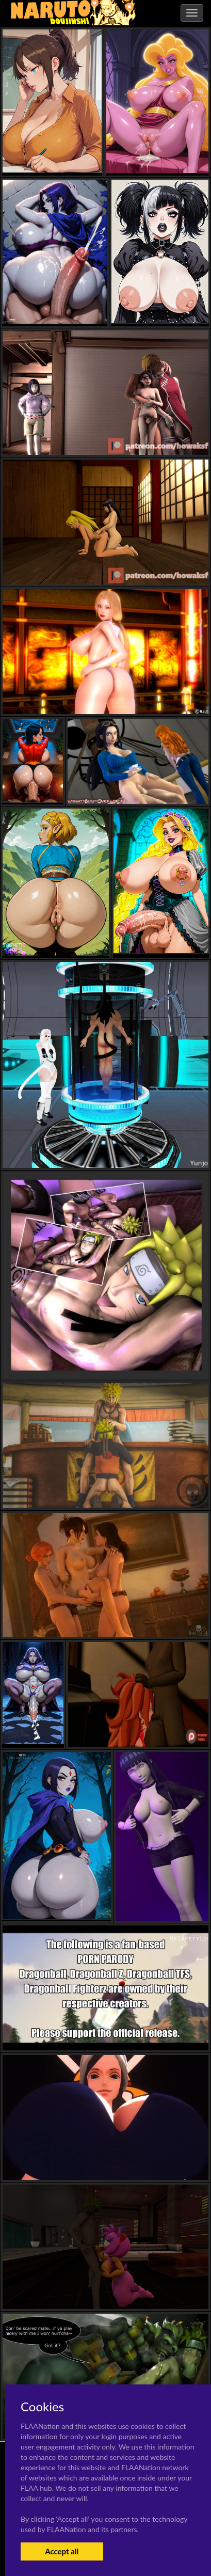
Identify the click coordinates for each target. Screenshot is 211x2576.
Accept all (61, 2551)
